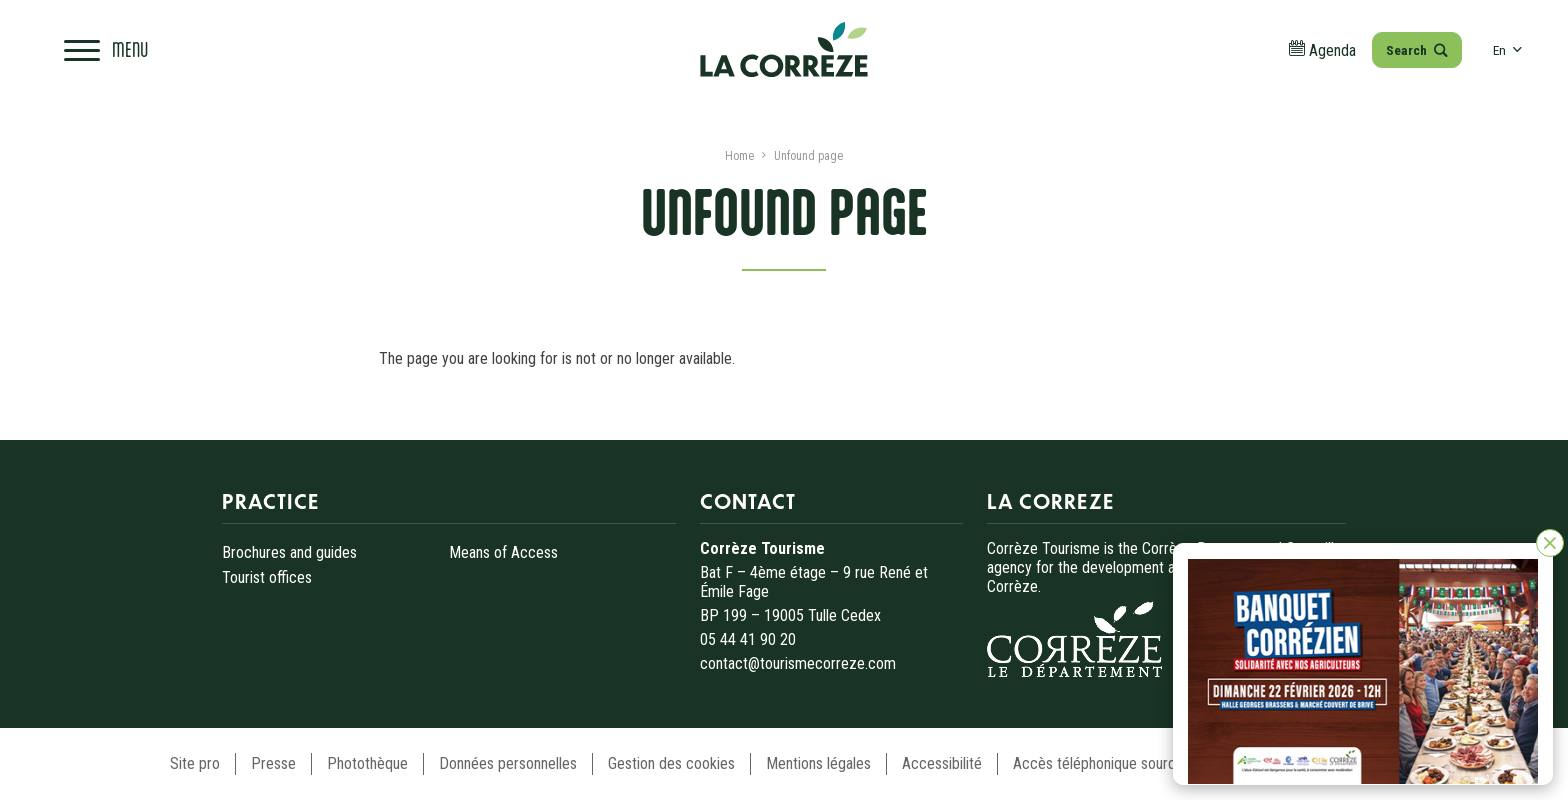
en (1507, 50)
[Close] (1550, 543)
